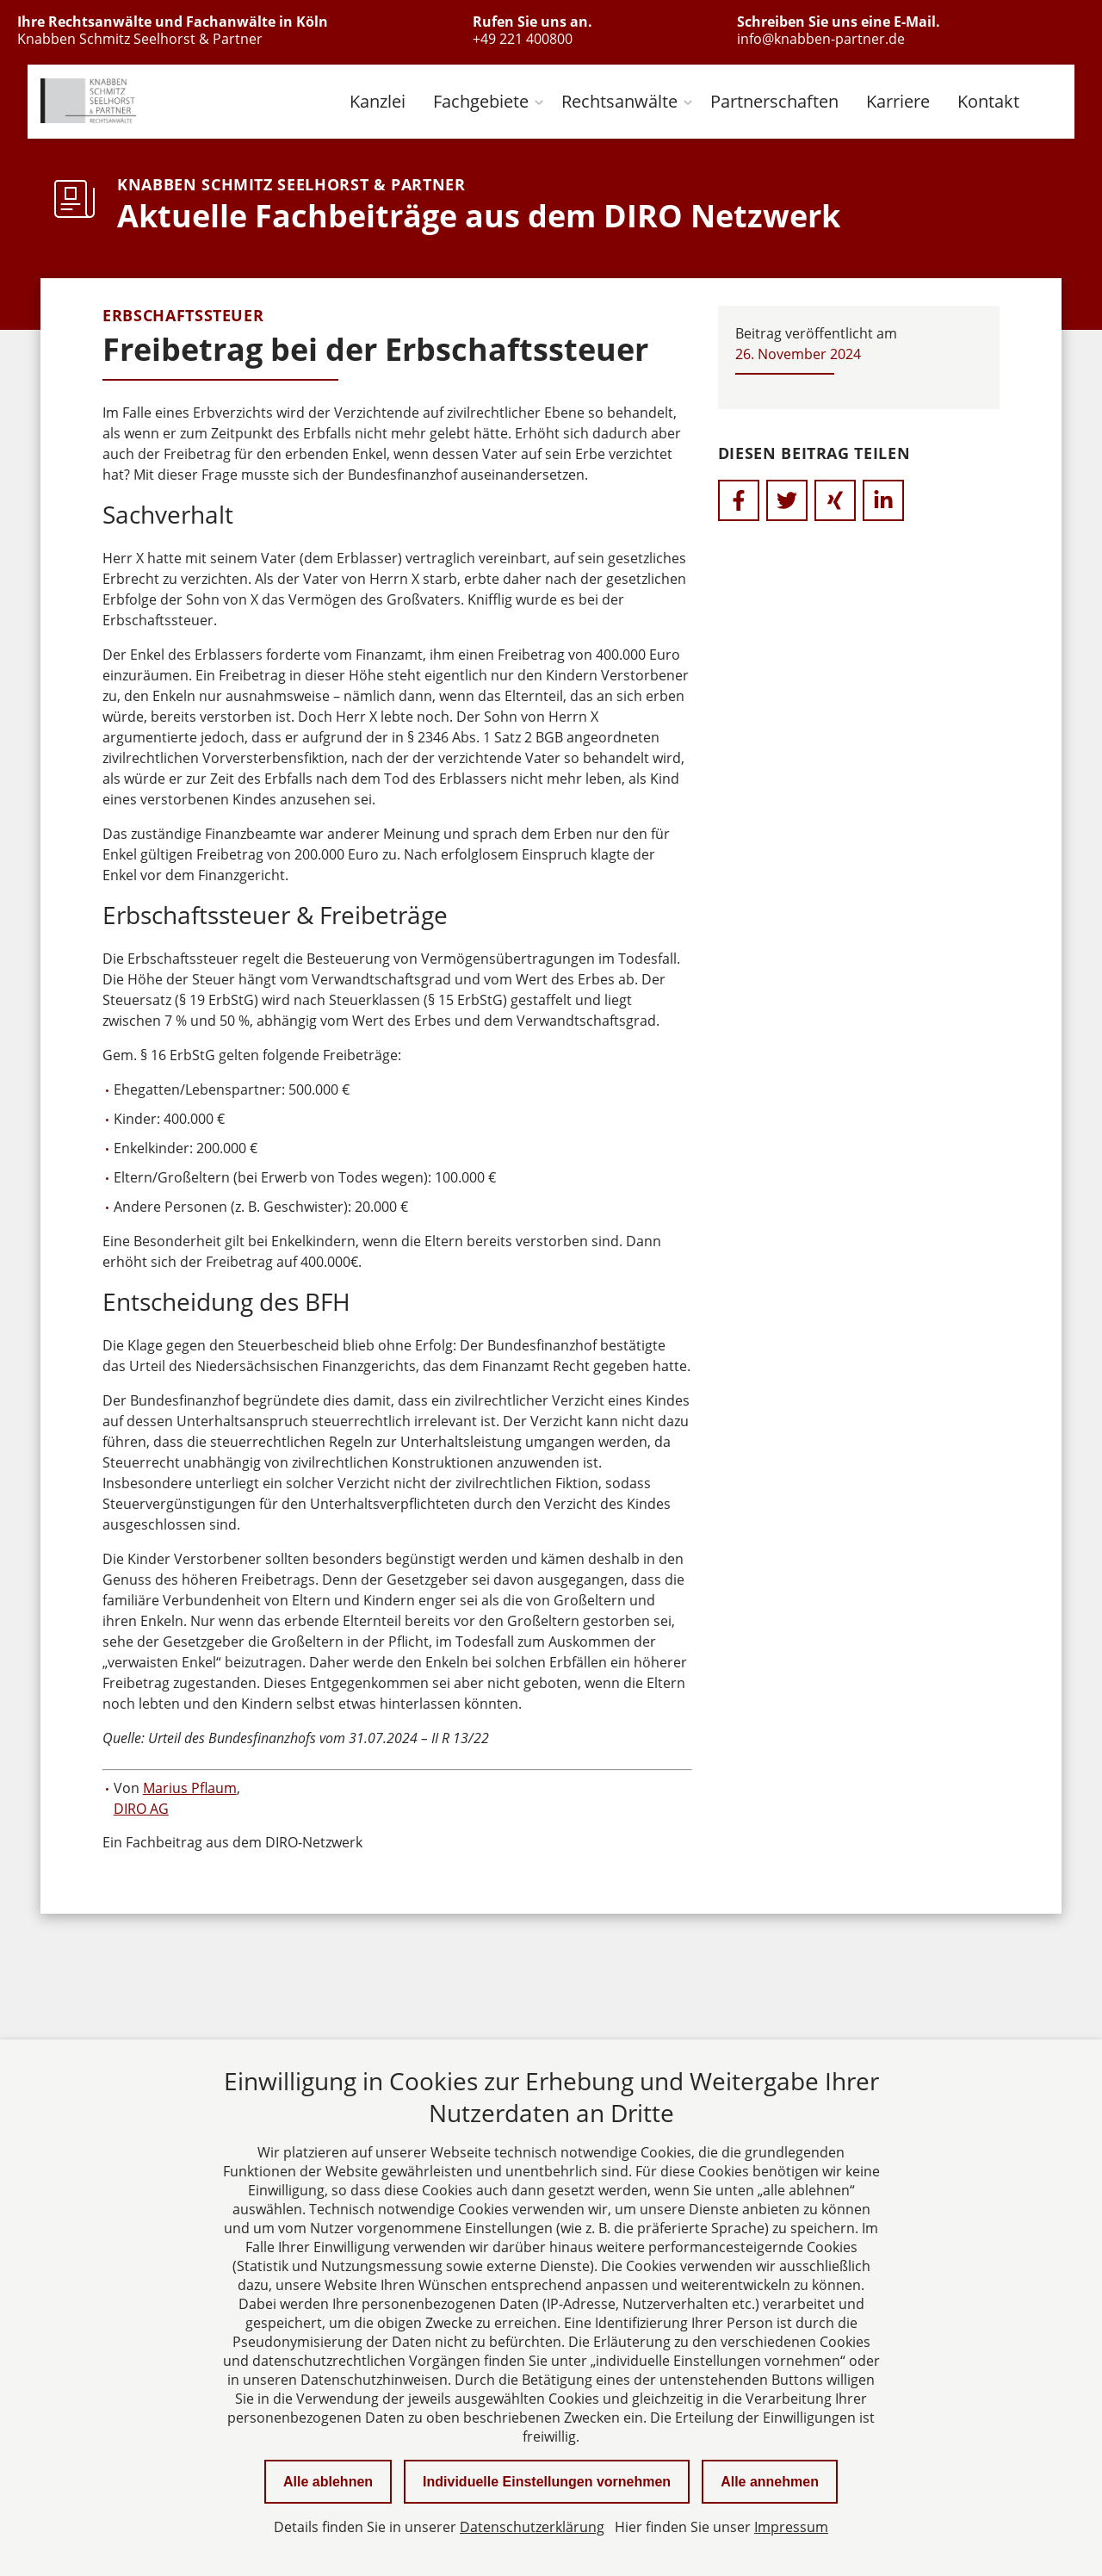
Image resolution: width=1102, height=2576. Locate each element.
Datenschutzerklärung (532, 2526)
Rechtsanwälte (619, 101)
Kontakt (988, 101)
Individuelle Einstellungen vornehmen (547, 2481)
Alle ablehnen (328, 2481)
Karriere (898, 101)
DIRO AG (141, 1808)
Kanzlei (378, 101)
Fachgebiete (481, 101)
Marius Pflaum (190, 1787)
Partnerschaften (774, 101)
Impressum (791, 2526)
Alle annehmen (770, 2481)
